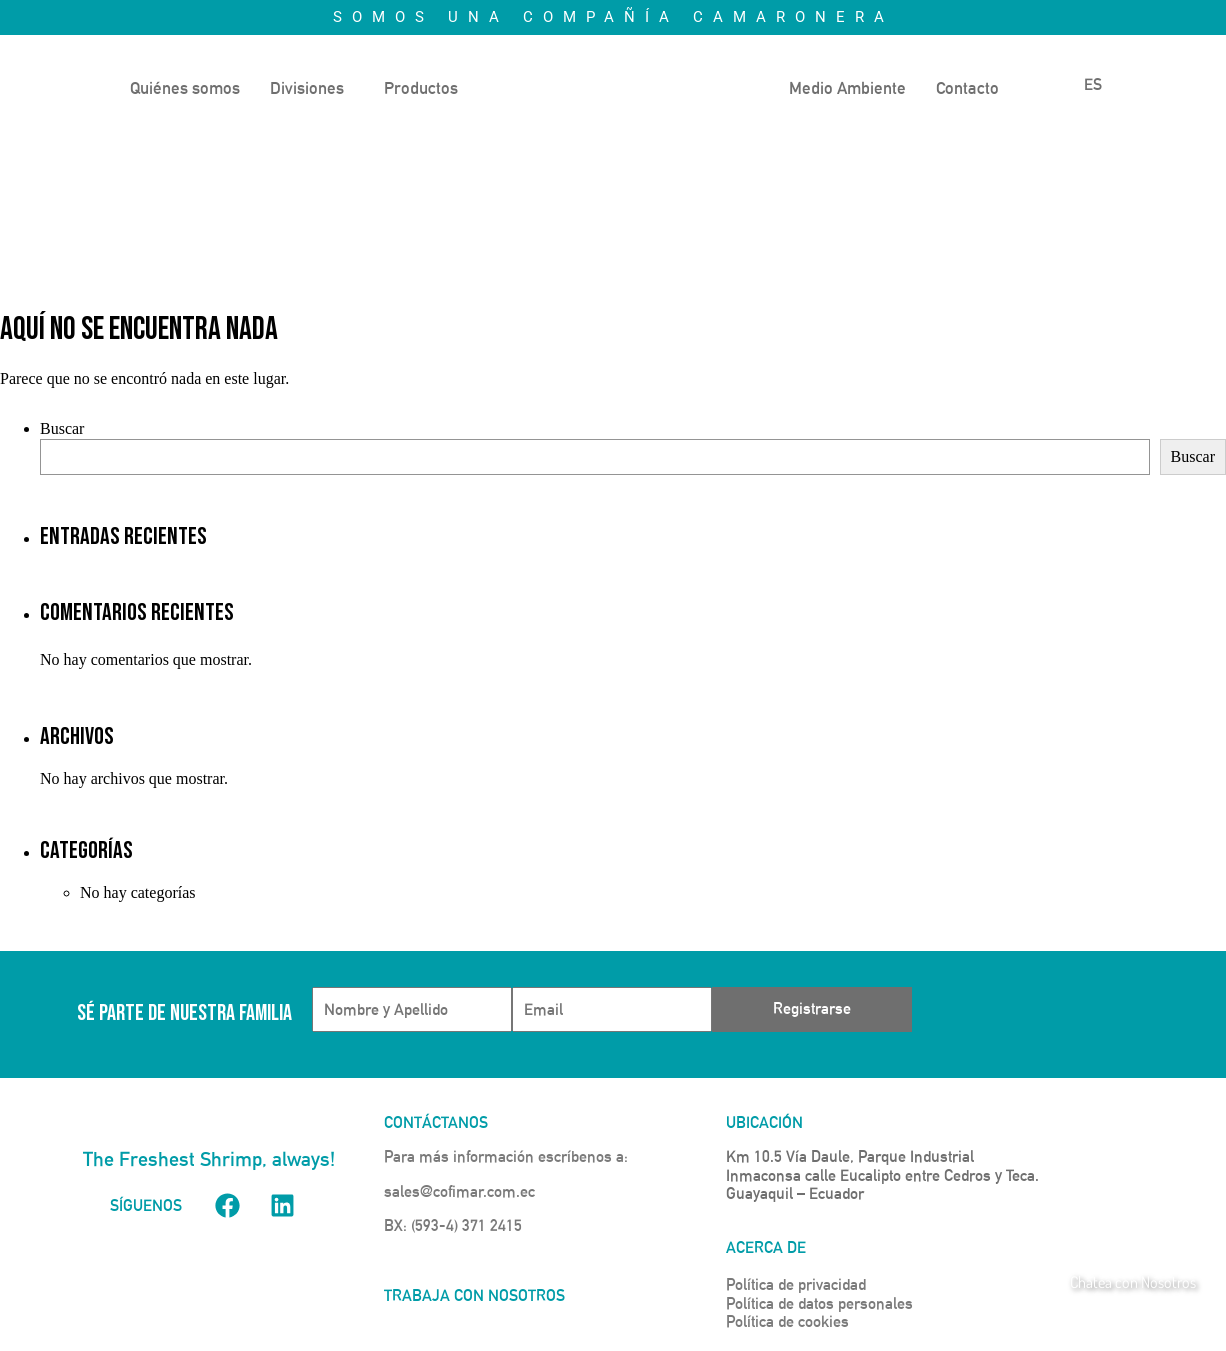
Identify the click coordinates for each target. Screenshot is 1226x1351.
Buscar (62, 428)
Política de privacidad (796, 1284)
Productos (421, 88)
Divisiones (307, 88)
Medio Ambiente (847, 88)
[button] (312, 88)
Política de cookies (787, 1321)
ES (1080, 84)
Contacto (967, 88)
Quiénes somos (185, 88)
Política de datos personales (819, 1303)
